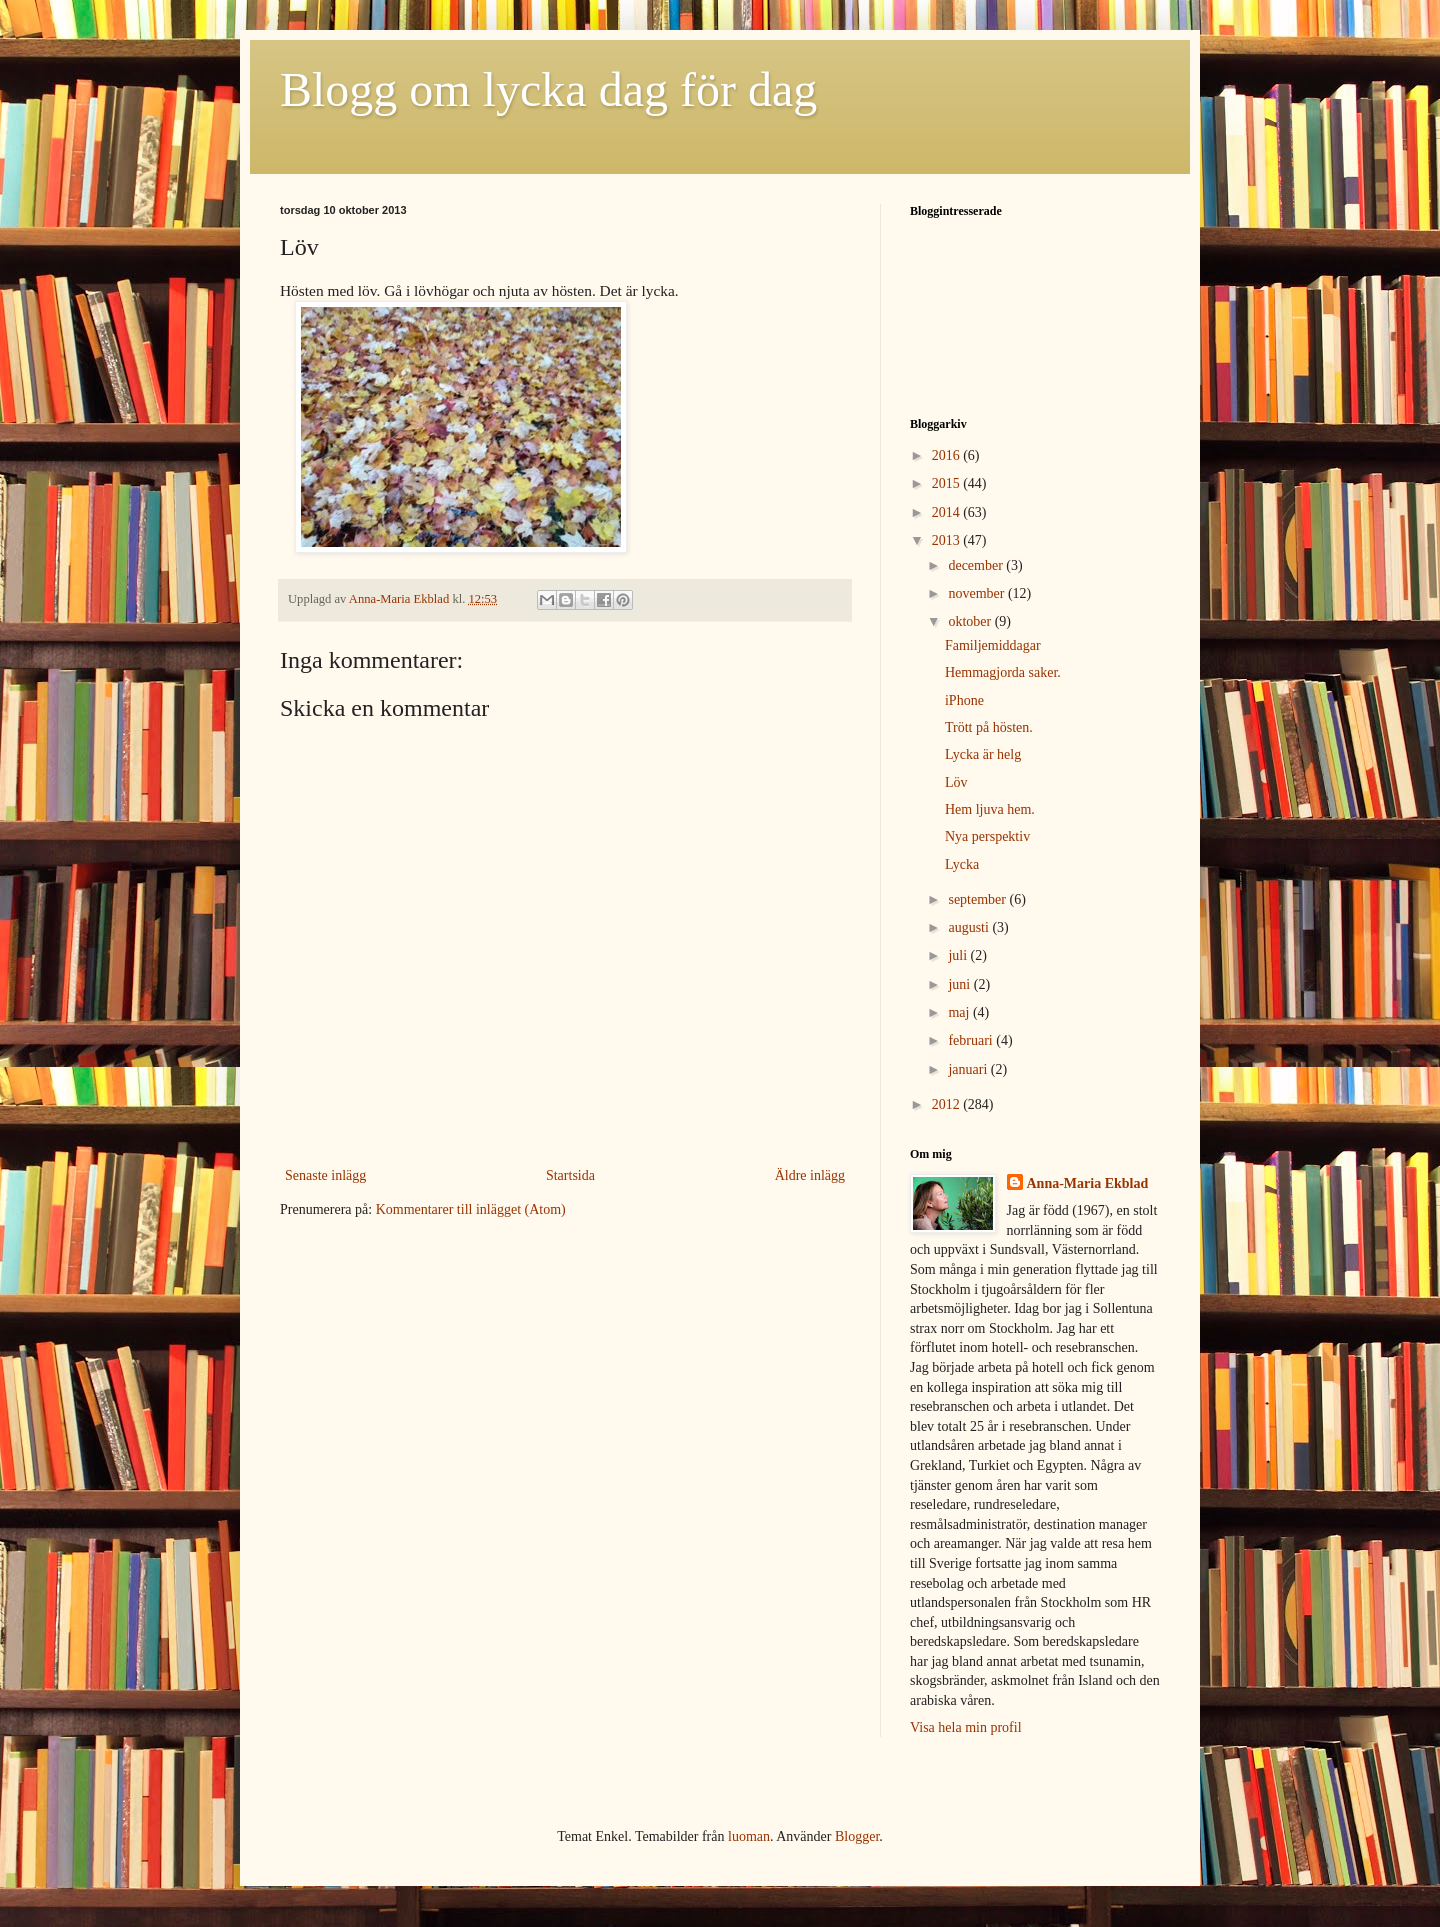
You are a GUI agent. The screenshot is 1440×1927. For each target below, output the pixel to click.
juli (959, 955)
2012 (948, 1104)
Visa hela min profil (966, 1727)
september (978, 899)
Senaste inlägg (325, 1175)
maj (960, 1012)
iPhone (964, 700)
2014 (948, 512)
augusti (970, 927)
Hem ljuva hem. (990, 809)
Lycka (962, 864)
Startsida (570, 1175)
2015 (948, 483)
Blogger (857, 1836)
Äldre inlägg (810, 1175)
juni (960, 984)
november (977, 593)
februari (972, 1040)
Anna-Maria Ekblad (1088, 1183)
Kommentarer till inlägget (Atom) (471, 1209)
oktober (971, 621)
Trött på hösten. (989, 727)
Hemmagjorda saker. (1003, 672)
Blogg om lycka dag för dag (548, 89)
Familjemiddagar (993, 645)
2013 (948, 540)
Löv (956, 782)
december (977, 565)
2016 (948, 455)
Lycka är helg (983, 754)
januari (969, 1069)
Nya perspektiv (987, 836)
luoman (749, 1836)
